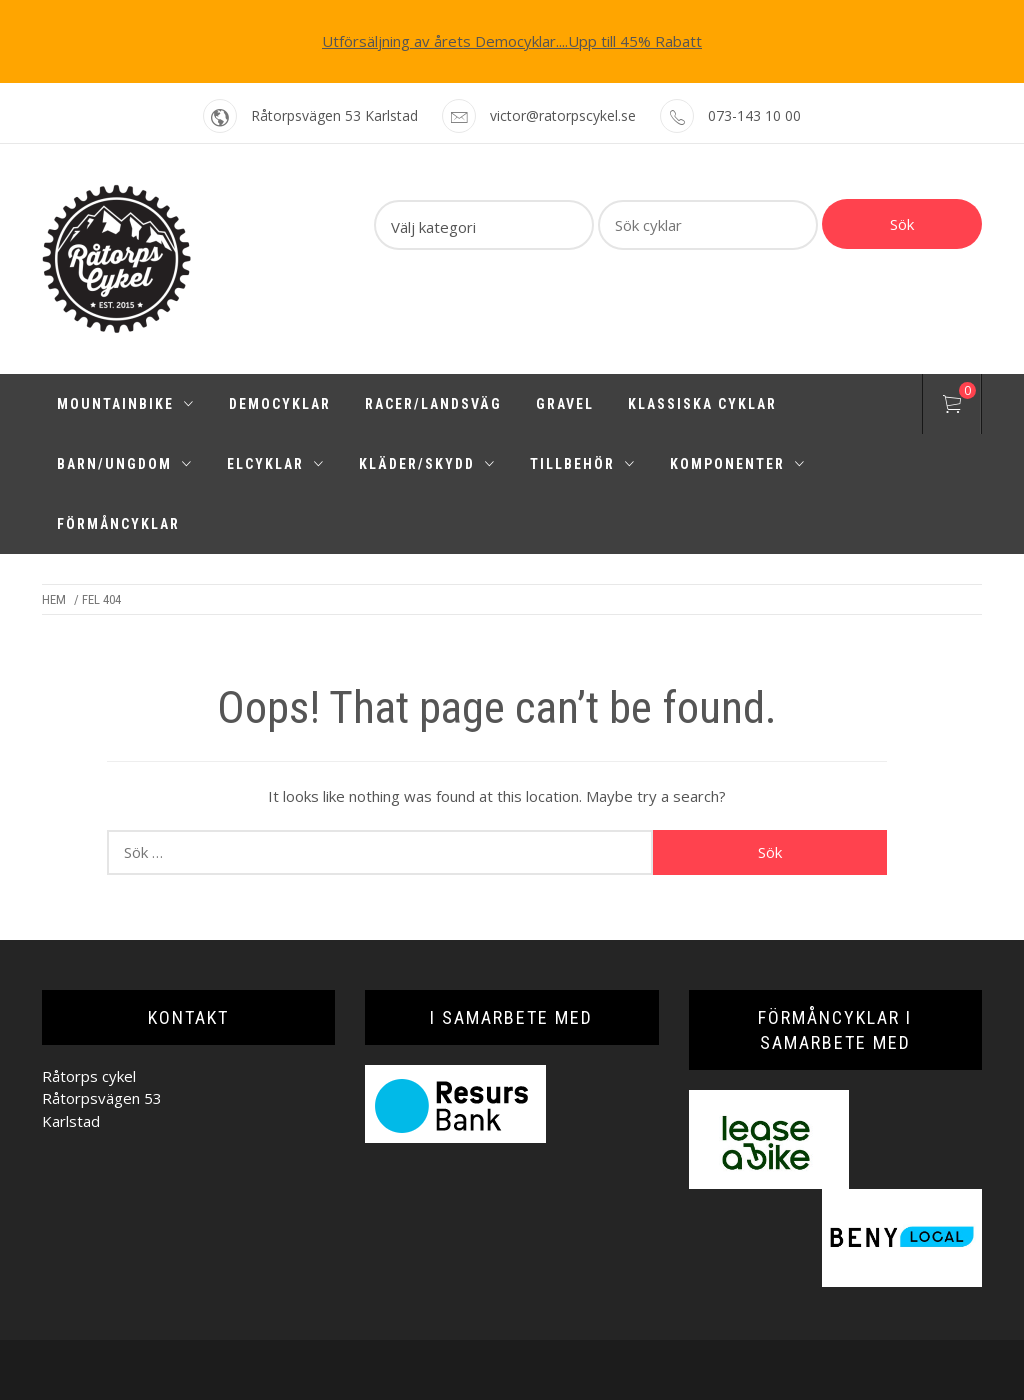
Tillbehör (583, 464)
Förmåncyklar (118, 524)
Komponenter (738, 464)
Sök (902, 224)
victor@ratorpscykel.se (563, 115)
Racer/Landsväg (433, 404)
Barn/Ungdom (125, 464)
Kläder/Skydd (427, 464)
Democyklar (280, 404)
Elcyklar (276, 464)
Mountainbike (126, 404)
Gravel (565, 404)
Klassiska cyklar (702, 404)
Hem (54, 599)
